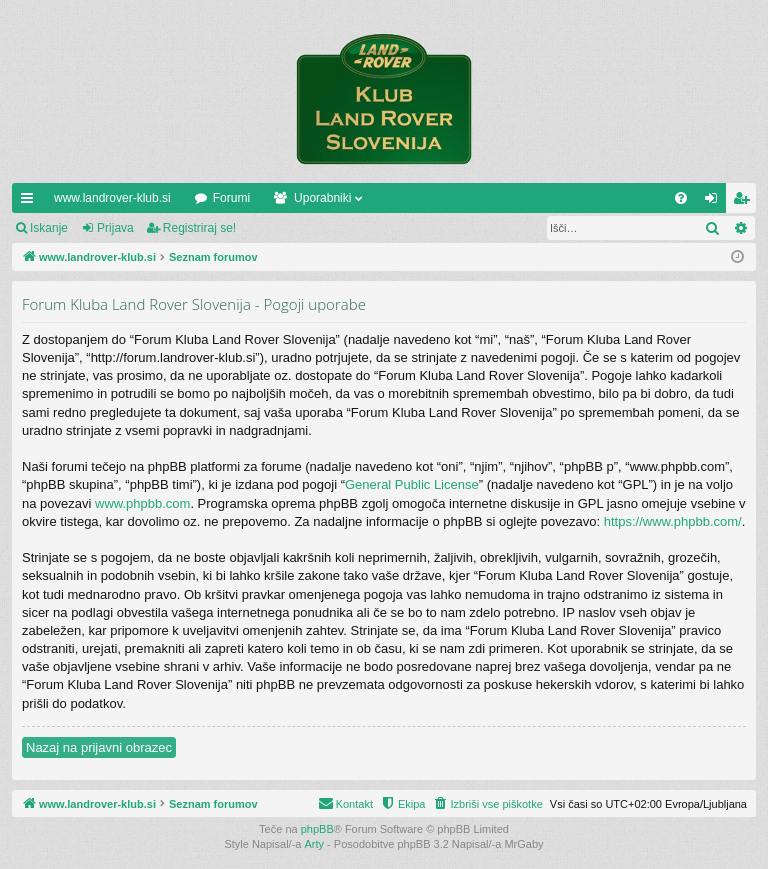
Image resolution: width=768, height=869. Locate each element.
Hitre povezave (31, 202)
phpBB (317, 829)
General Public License (412, 484)
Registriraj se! (199, 228)
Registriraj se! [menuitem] (745, 202)
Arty (315, 844)
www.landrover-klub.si (112, 198)
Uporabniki (322, 198)
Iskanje (49, 228)
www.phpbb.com (142, 503)
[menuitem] (681, 198)
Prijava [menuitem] (715, 202)
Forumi (231, 198)
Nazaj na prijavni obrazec (99, 747)
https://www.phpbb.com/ (673, 521)
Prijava (115, 228)
